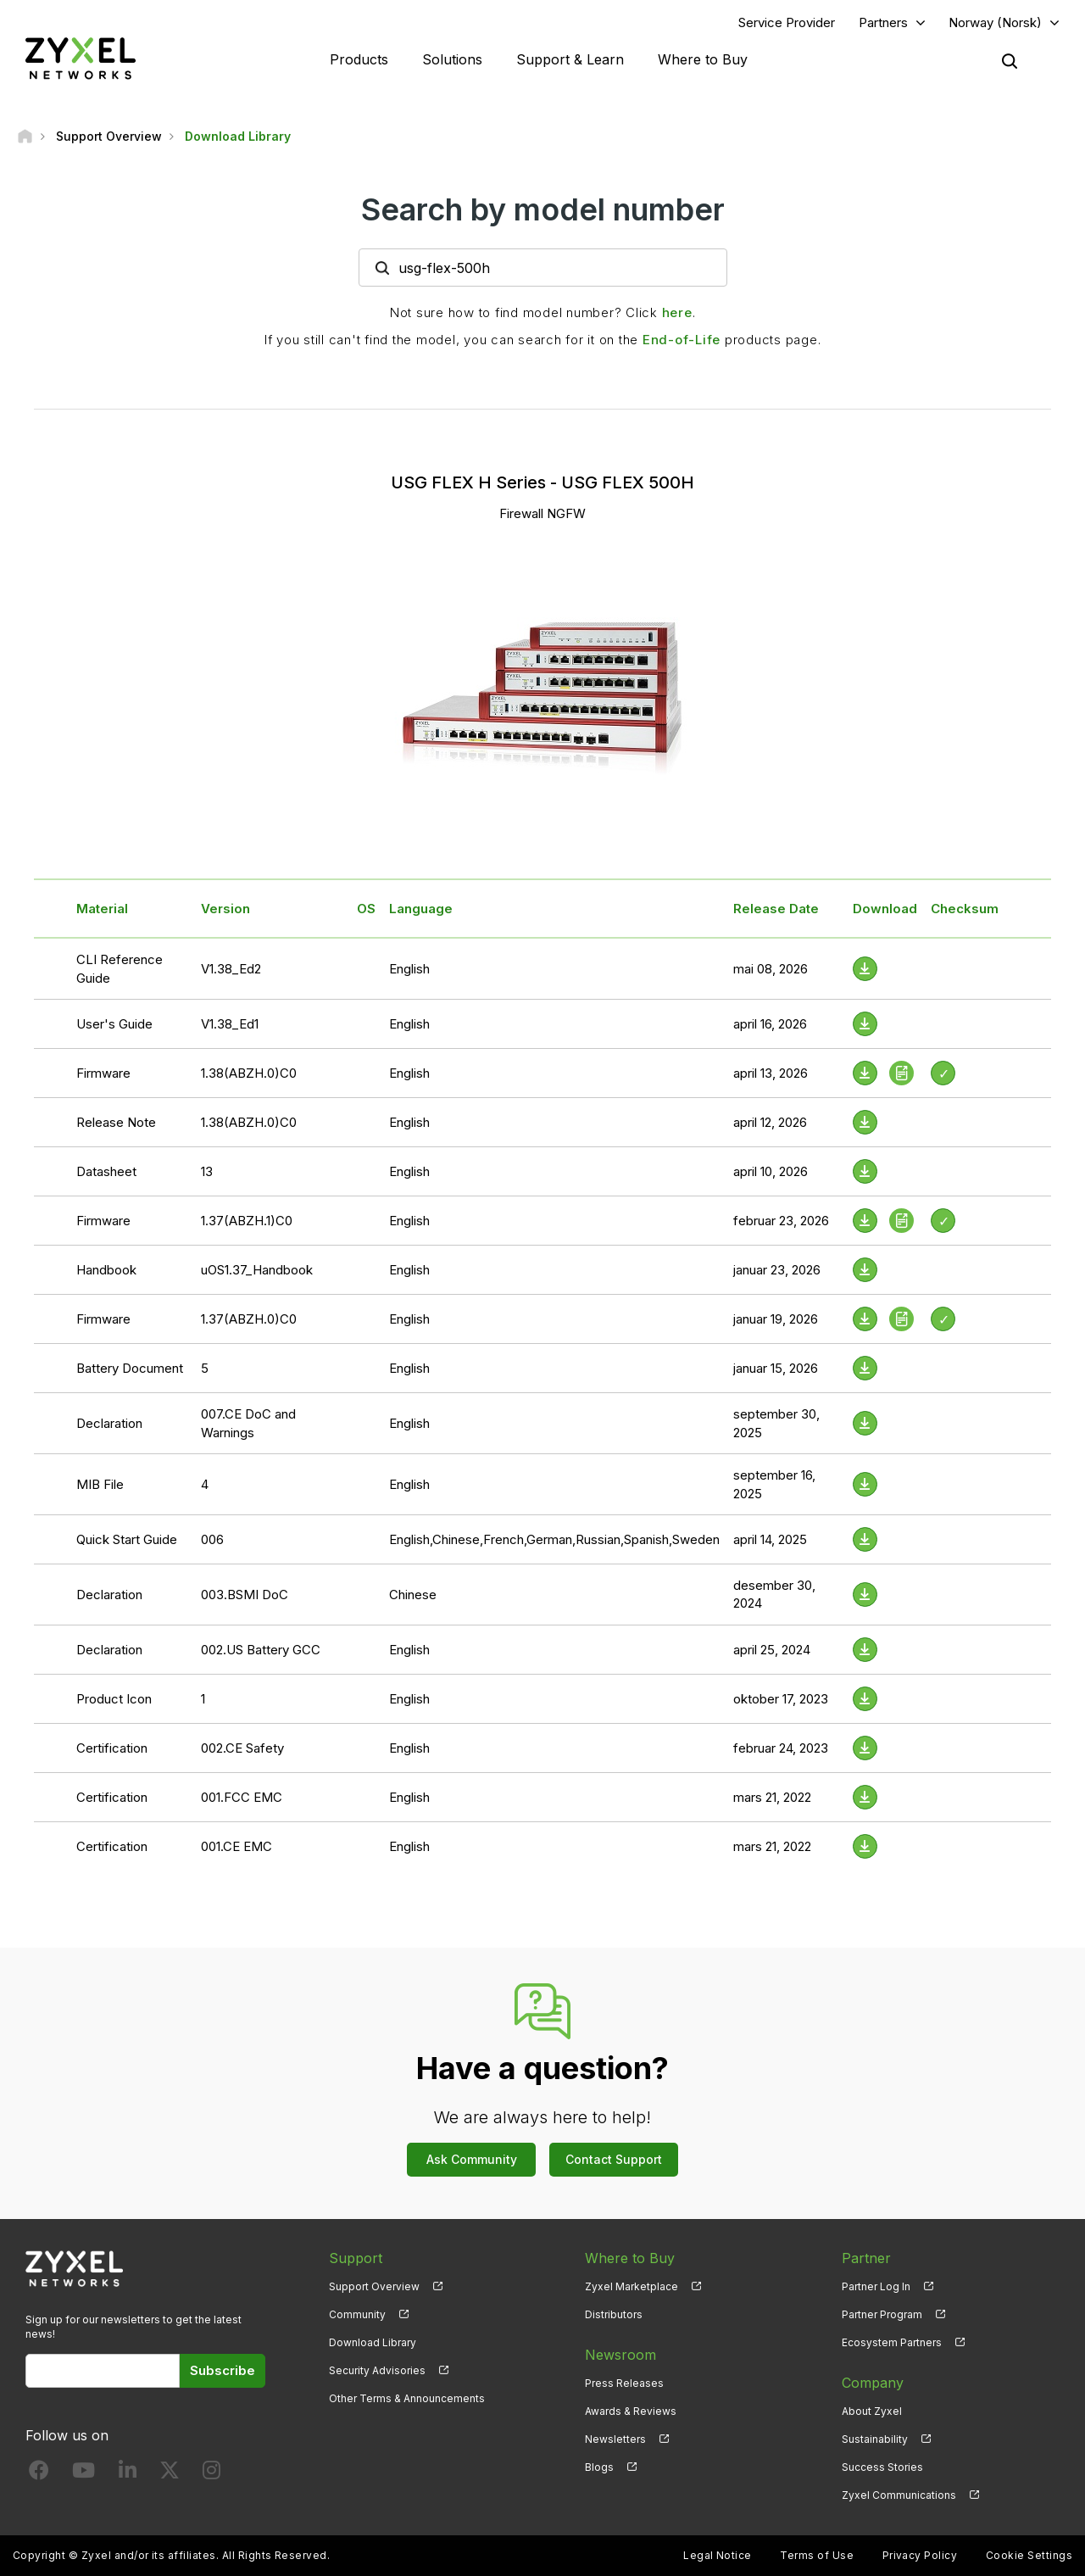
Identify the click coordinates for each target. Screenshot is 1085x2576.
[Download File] (865, 968)
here (677, 312)
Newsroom (620, 2354)
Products (359, 59)
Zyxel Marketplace (631, 2286)
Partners (883, 22)
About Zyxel (872, 2411)
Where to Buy (703, 59)
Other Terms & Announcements (407, 2398)
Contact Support (613, 2159)
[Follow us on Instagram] (211, 2473)
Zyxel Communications (899, 2495)
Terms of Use (817, 2555)
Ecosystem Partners (892, 2342)
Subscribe (222, 2370)
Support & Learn (570, 59)
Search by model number (543, 209)
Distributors (614, 2314)
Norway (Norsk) (995, 22)
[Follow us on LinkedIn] (127, 2473)
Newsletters (615, 2439)
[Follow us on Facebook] (39, 2473)
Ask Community (471, 2159)
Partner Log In (876, 2286)
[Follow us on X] (169, 2473)
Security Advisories (377, 2370)
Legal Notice (717, 2555)
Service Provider (786, 22)
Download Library (372, 2342)
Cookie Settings (1029, 2555)
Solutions (452, 59)
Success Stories (882, 2467)
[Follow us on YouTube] (83, 2473)
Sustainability (875, 2439)
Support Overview (374, 2286)
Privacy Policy (920, 2555)
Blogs (599, 2467)
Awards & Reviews (630, 2411)
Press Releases (624, 2383)
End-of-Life (682, 340)
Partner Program (882, 2314)
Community (357, 2314)
